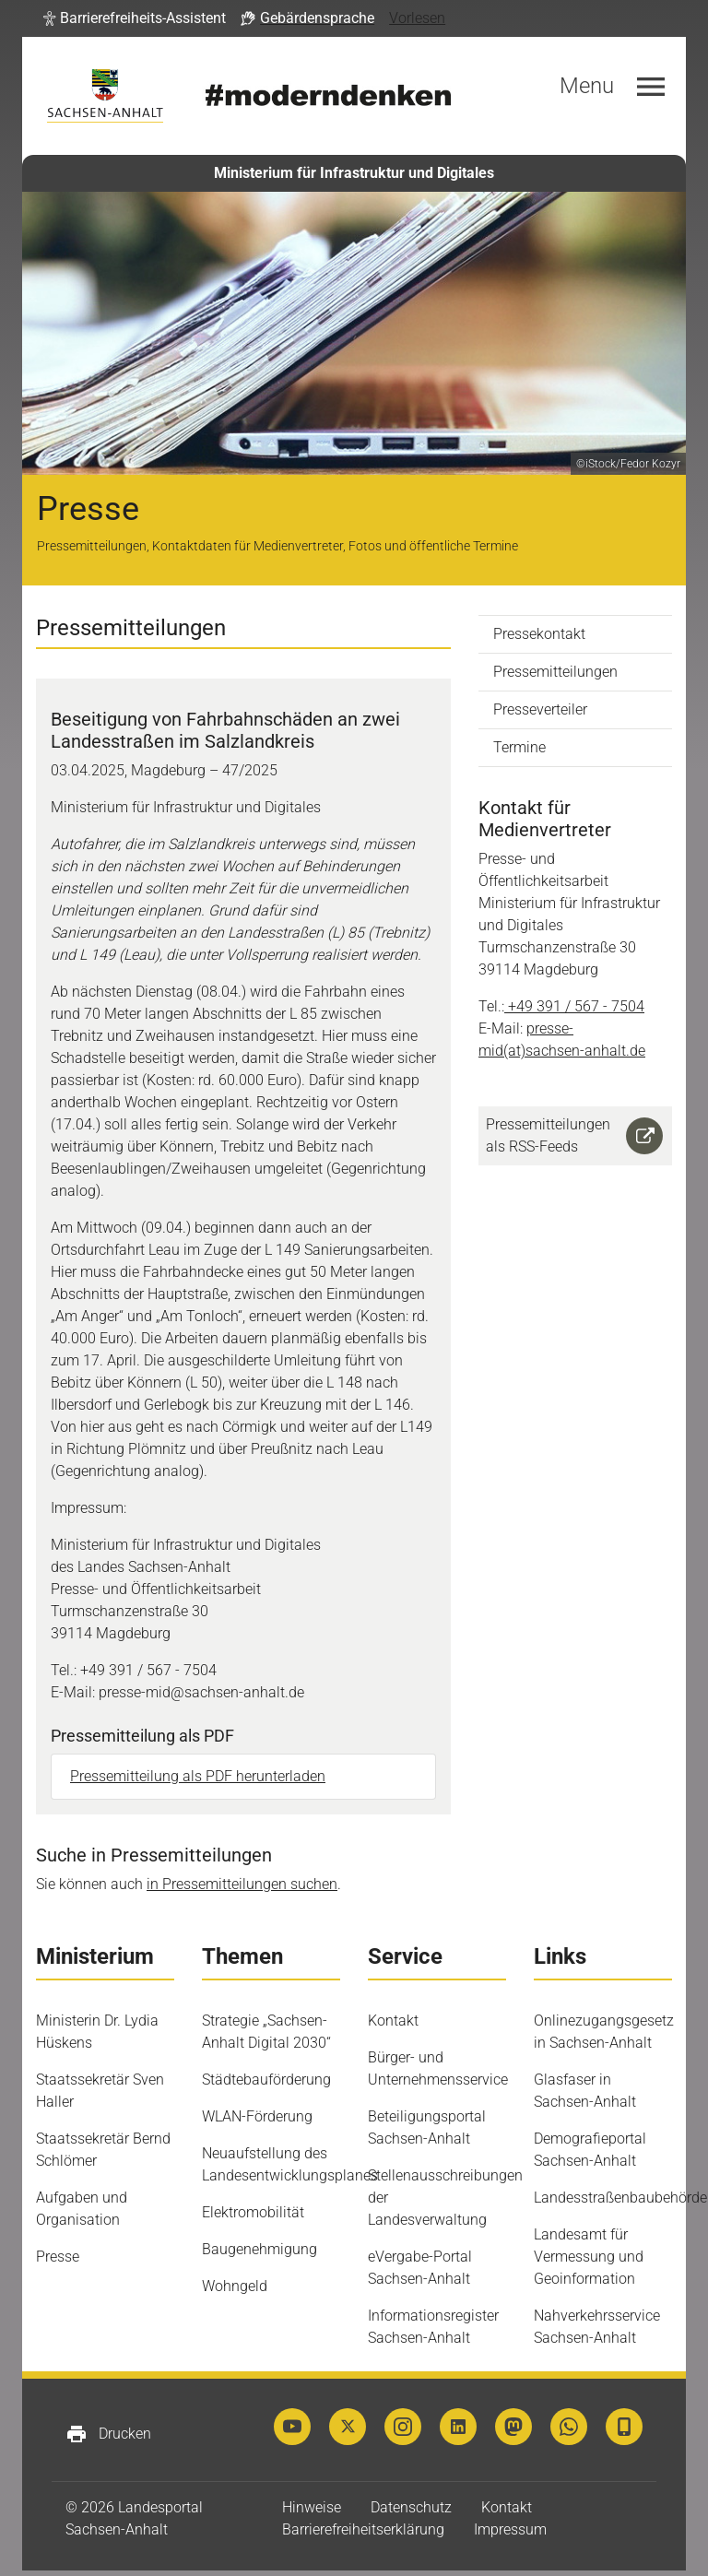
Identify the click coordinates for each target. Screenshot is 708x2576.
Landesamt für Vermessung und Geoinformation (588, 2256)
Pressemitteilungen (555, 671)
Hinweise (311, 2507)
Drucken (108, 2434)
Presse (57, 2256)
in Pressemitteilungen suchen (242, 1884)
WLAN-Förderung (257, 2116)
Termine (519, 747)
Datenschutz (411, 2507)
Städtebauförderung (266, 2079)
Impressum (510, 2529)
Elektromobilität (253, 2212)
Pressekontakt (539, 634)
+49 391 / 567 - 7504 (576, 1006)
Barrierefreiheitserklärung (363, 2529)
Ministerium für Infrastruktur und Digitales (354, 173)
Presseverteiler (540, 709)
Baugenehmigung (259, 2249)
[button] (134, 18)
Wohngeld (234, 2286)
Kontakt (393, 2020)
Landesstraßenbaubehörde (620, 2197)
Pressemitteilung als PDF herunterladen (197, 1776)
